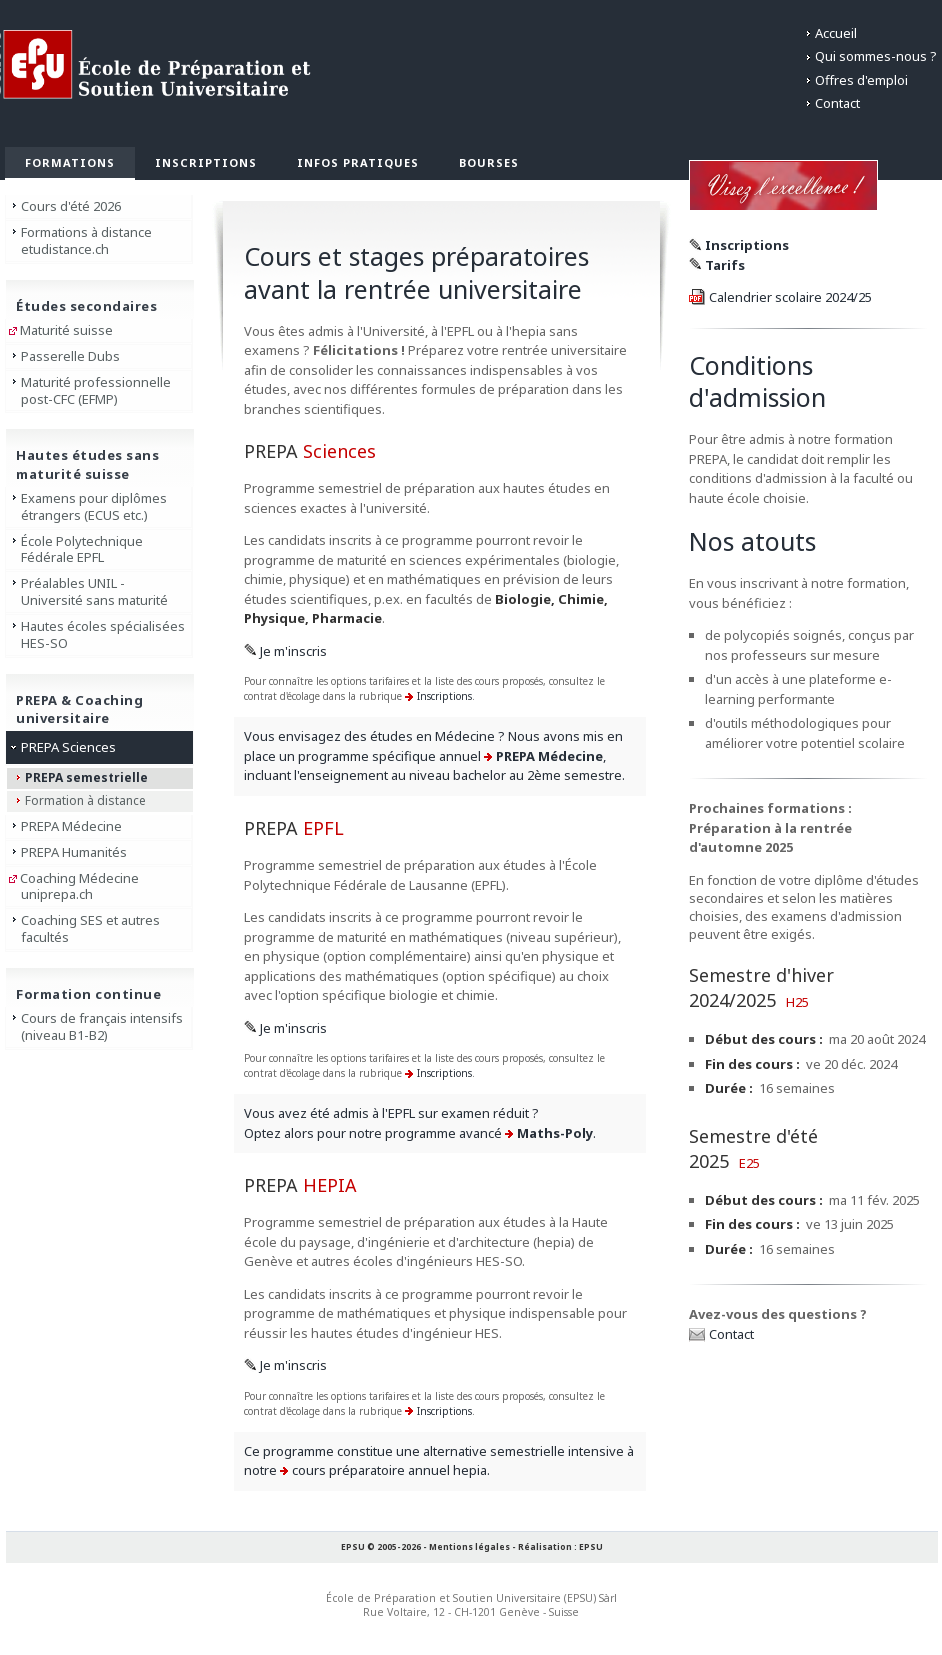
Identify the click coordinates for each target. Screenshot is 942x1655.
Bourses (489, 162)
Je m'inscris (293, 651)
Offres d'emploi (861, 80)
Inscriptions (206, 162)
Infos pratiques (358, 162)
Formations (70, 162)
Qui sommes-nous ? (876, 56)
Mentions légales (469, 1546)
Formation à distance (85, 800)
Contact (837, 103)
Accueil (836, 33)
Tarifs (725, 265)
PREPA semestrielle (86, 777)
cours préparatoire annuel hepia (389, 1470)
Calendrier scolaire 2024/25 (790, 297)
